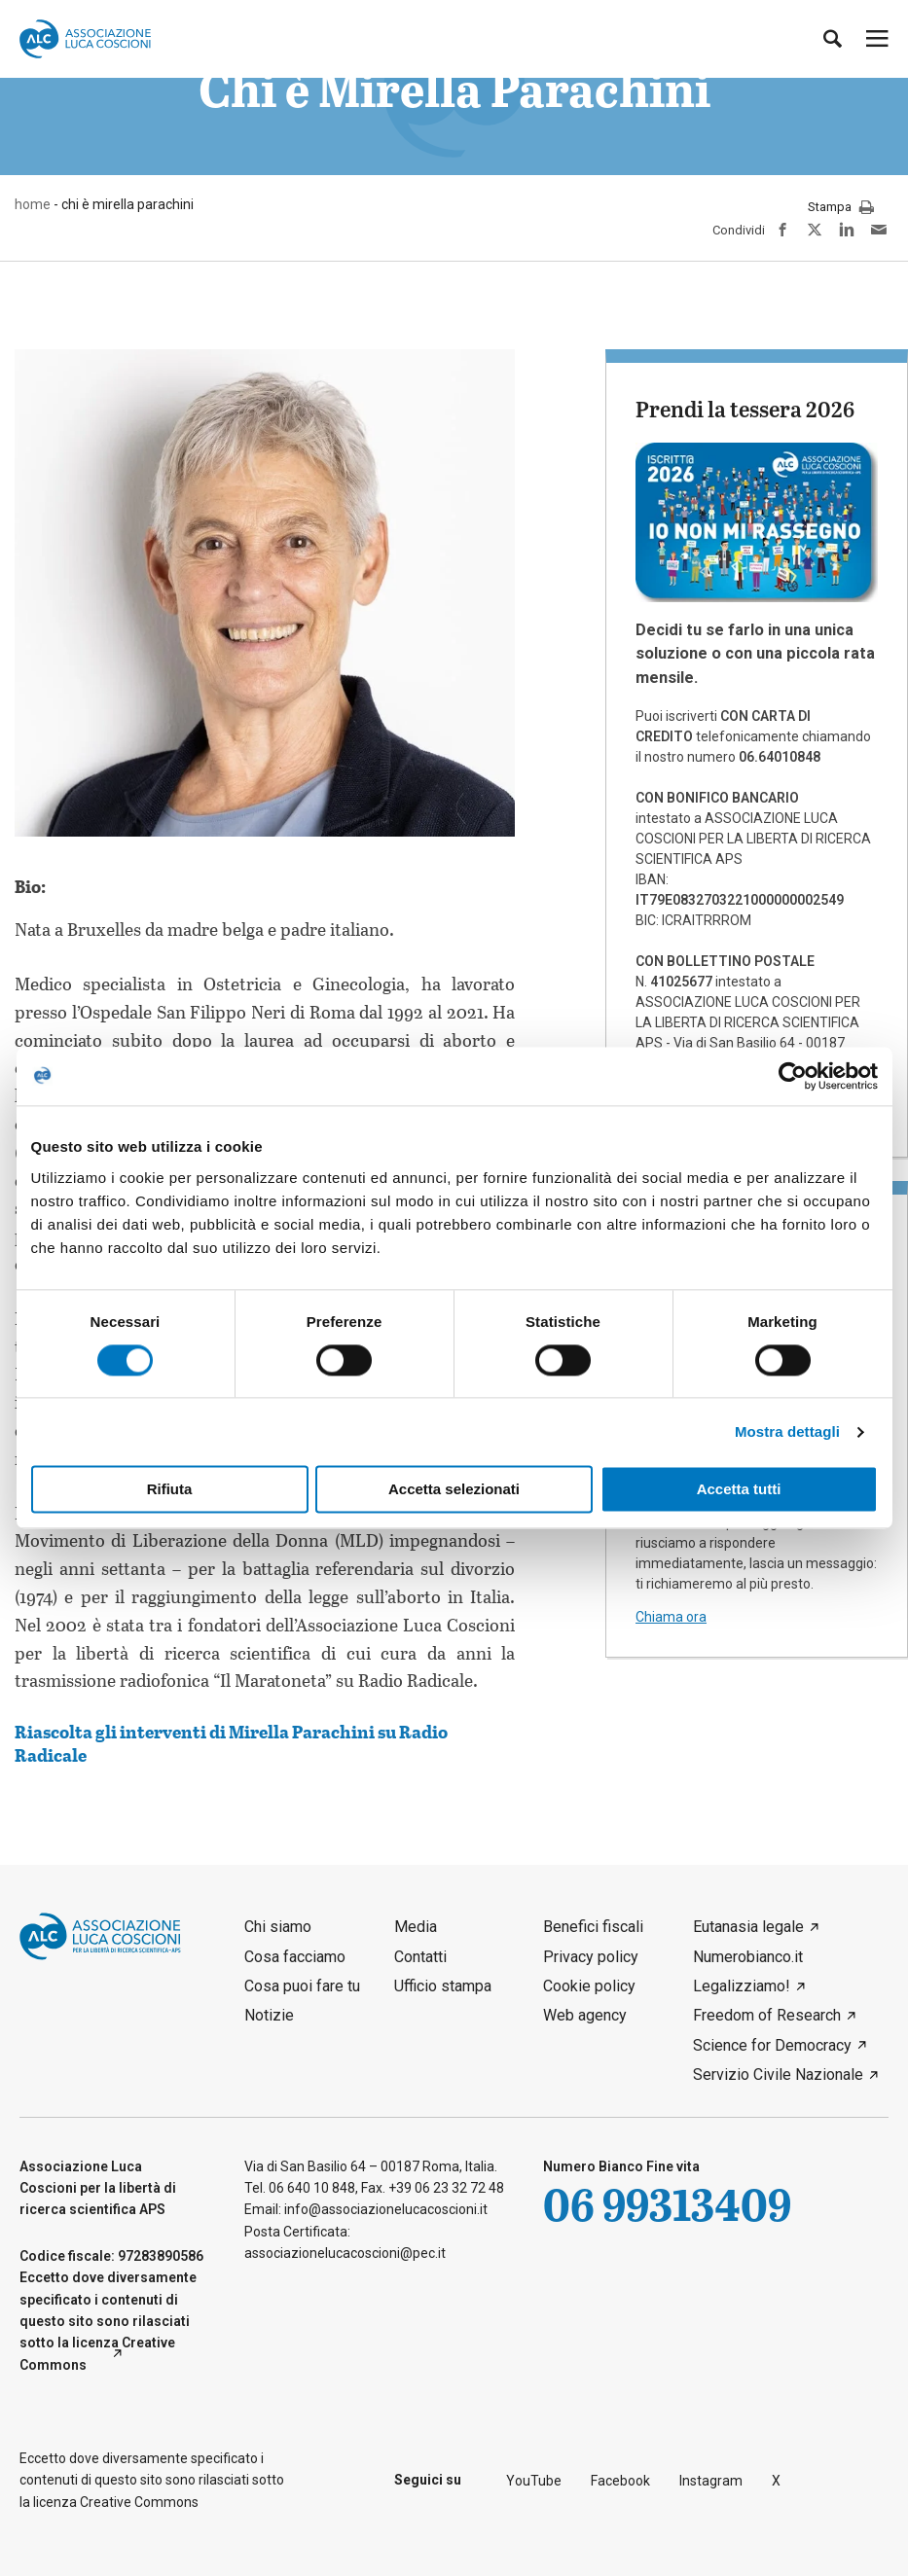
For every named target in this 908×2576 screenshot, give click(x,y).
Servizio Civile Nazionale (778, 2074)
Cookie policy (589, 1986)
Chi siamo (277, 1926)
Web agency (585, 2015)
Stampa (841, 208)
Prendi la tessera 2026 (745, 408)
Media (415, 1926)
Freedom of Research (767, 2015)
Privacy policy (590, 1957)
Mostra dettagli (787, 1431)
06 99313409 (667, 2204)
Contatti (420, 1957)
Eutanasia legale (748, 1926)
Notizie (269, 2015)
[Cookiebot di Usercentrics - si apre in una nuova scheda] (793, 1076)
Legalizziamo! (741, 1986)
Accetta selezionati (454, 1490)
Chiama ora (671, 1617)
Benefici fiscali (593, 1926)
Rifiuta (170, 1490)
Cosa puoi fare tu (302, 1986)
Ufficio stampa (442, 1986)
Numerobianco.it (748, 1957)
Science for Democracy (772, 2045)
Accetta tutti (739, 1490)
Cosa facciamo (294, 1957)
